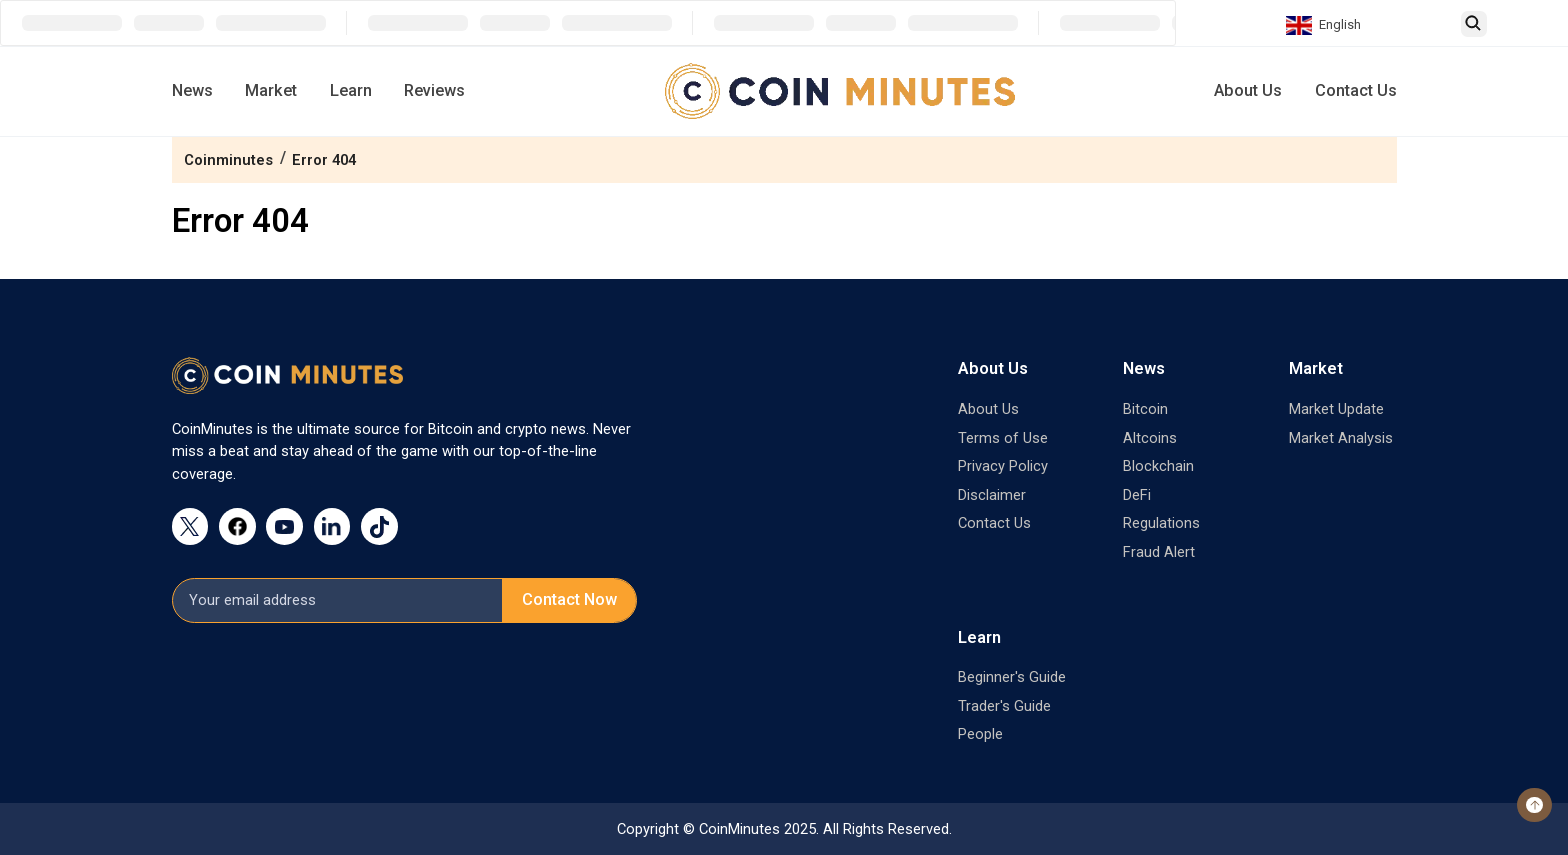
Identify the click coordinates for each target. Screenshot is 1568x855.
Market (271, 90)
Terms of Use (1003, 438)
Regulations (1161, 523)
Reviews (434, 90)
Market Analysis (1341, 438)
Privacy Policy (1003, 466)
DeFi (1137, 495)
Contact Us (1356, 90)
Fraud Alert (1159, 552)
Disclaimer (992, 495)
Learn (351, 90)
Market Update (1336, 409)
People (980, 734)
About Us (1248, 90)
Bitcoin (1145, 409)
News (192, 90)
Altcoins (1150, 438)
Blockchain (1158, 466)
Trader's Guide (1004, 706)
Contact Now (569, 599)
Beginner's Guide (1012, 677)
